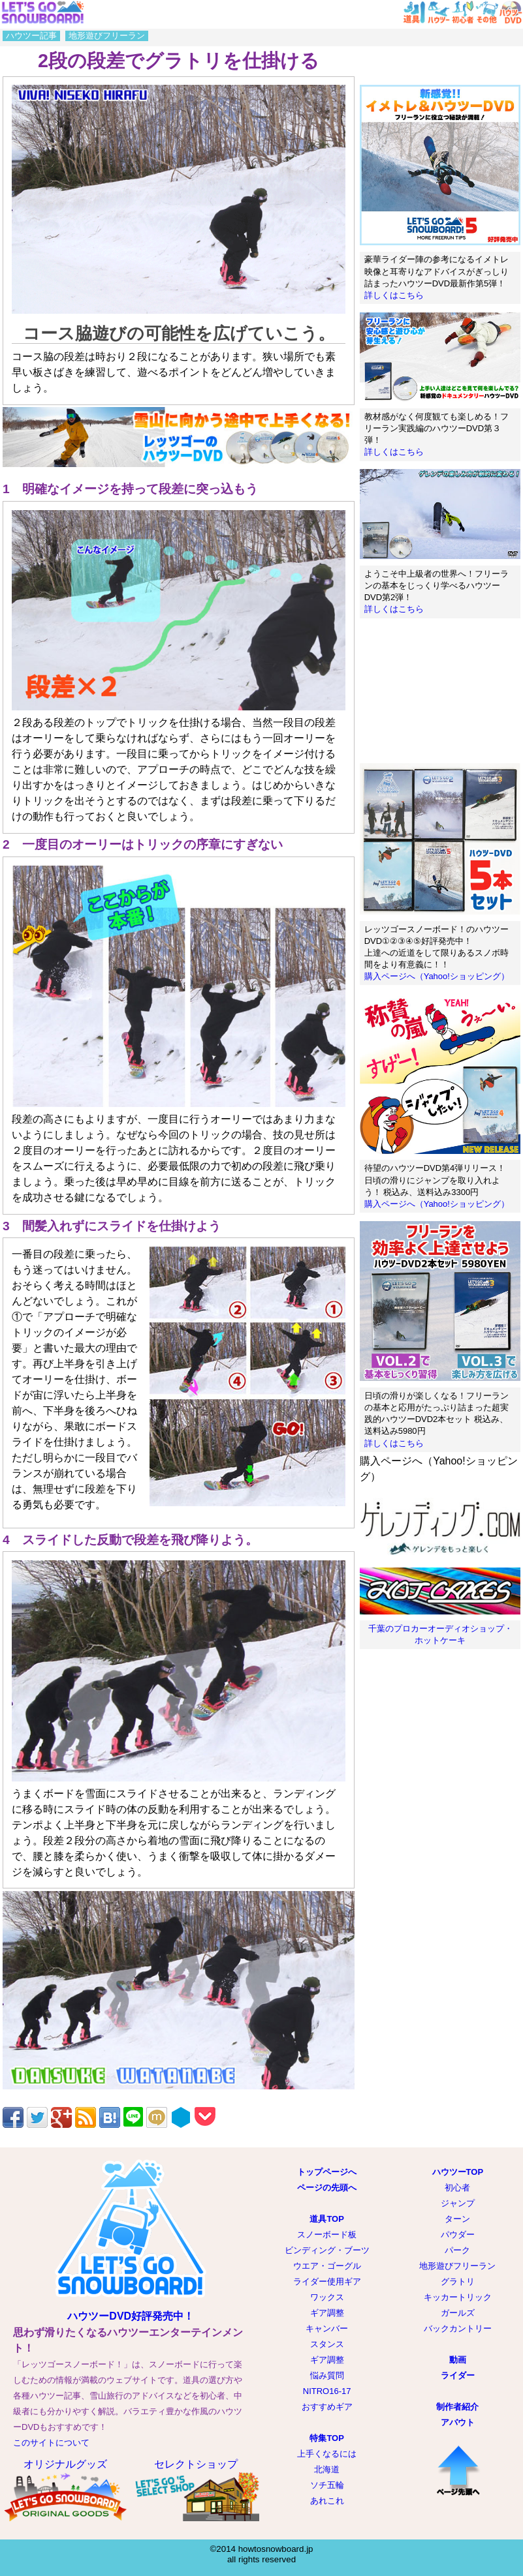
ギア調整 (327, 2313)
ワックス (327, 2297)
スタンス (327, 2344)
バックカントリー (458, 2328)
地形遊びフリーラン (107, 35)
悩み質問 (327, 2375)
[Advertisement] (440, 691)
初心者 (457, 2187)
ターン (457, 2219)
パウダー (458, 2234)
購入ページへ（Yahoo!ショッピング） (436, 976)
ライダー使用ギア (327, 2281)
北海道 (327, 2469)
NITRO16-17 (327, 2391)
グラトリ (458, 2281)
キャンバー (327, 2328)
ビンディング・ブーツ (327, 2250)
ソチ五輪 (327, 2485)
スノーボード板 (327, 2234)
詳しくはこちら (394, 295)
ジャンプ (458, 2203)
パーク (457, 2250)
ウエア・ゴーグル (327, 2266)
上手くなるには (327, 2454)
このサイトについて (51, 2442)
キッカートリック (458, 2297)
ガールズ (458, 2313)
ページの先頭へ (327, 2187)
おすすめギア (327, 2407)
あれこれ (327, 2501)
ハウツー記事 (31, 35)
